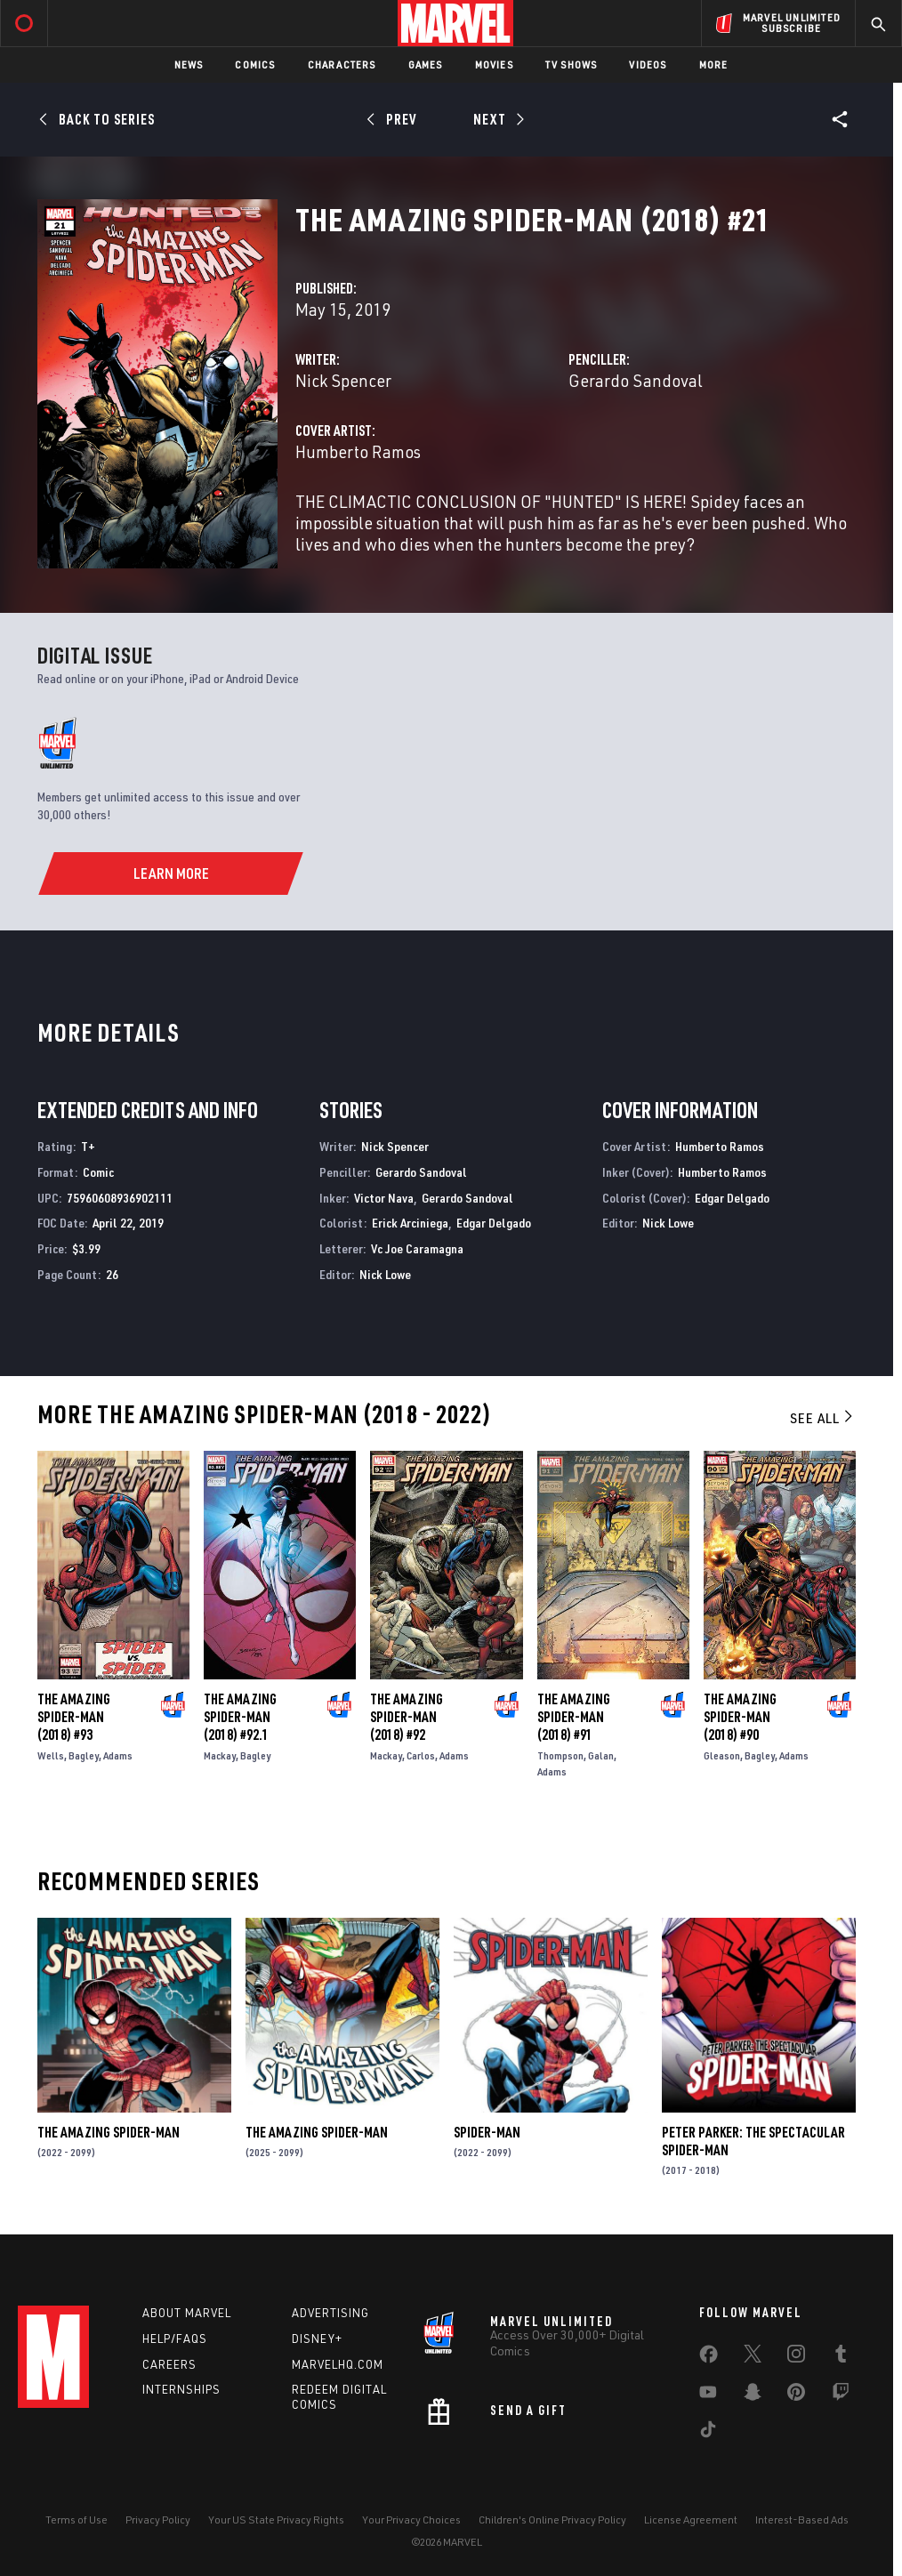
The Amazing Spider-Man (108, 2132)
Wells (50, 1755)
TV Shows (571, 64)
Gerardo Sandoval (635, 380)
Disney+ (317, 2338)
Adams (118, 1755)
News (189, 64)
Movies (494, 64)
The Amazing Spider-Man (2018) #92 (406, 1716)
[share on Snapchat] (752, 2395)
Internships (181, 2389)
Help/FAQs (174, 2338)
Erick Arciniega (410, 1222)
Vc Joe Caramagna (417, 1248)
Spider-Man (487, 2132)
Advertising (330, 2313)
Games (425, 64)
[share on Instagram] (796, 2357)
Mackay (220, 1755)
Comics (255, 64)
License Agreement (690, 2519)
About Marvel (186, 2313)
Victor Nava (384, 1197)
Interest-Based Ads (802, 2519)
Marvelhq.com (337, 2364)
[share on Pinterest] (796, 2395)
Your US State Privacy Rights (276, 2519)
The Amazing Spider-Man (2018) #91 (573, 1716)
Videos (647, 64)
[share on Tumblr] (841, 2357)
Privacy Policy (157, 2519)
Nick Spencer (343, 380)
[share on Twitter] (752, 2357)
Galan (601, 1755)
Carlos (421, 1755)
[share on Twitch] (841, 2395)
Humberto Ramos (358, 451)
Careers (169, 2364)
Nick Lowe (385, 1274)
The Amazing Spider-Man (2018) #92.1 (240, 1716)
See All (823, 1418)
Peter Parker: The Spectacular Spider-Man (753, 2141)
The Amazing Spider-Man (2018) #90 (740, 1716)
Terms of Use (76, 2519)
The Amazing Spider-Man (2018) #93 (73, 1716)
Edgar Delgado (493, 1222)
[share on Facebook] (708, 2358)
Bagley (83, 1755)
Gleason (722, 1755)
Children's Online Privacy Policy (552, 2519)
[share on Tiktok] (708, 2433)
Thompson (560, 1755)
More (714, 64)
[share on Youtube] (708, 2395)
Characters (342, 64)
